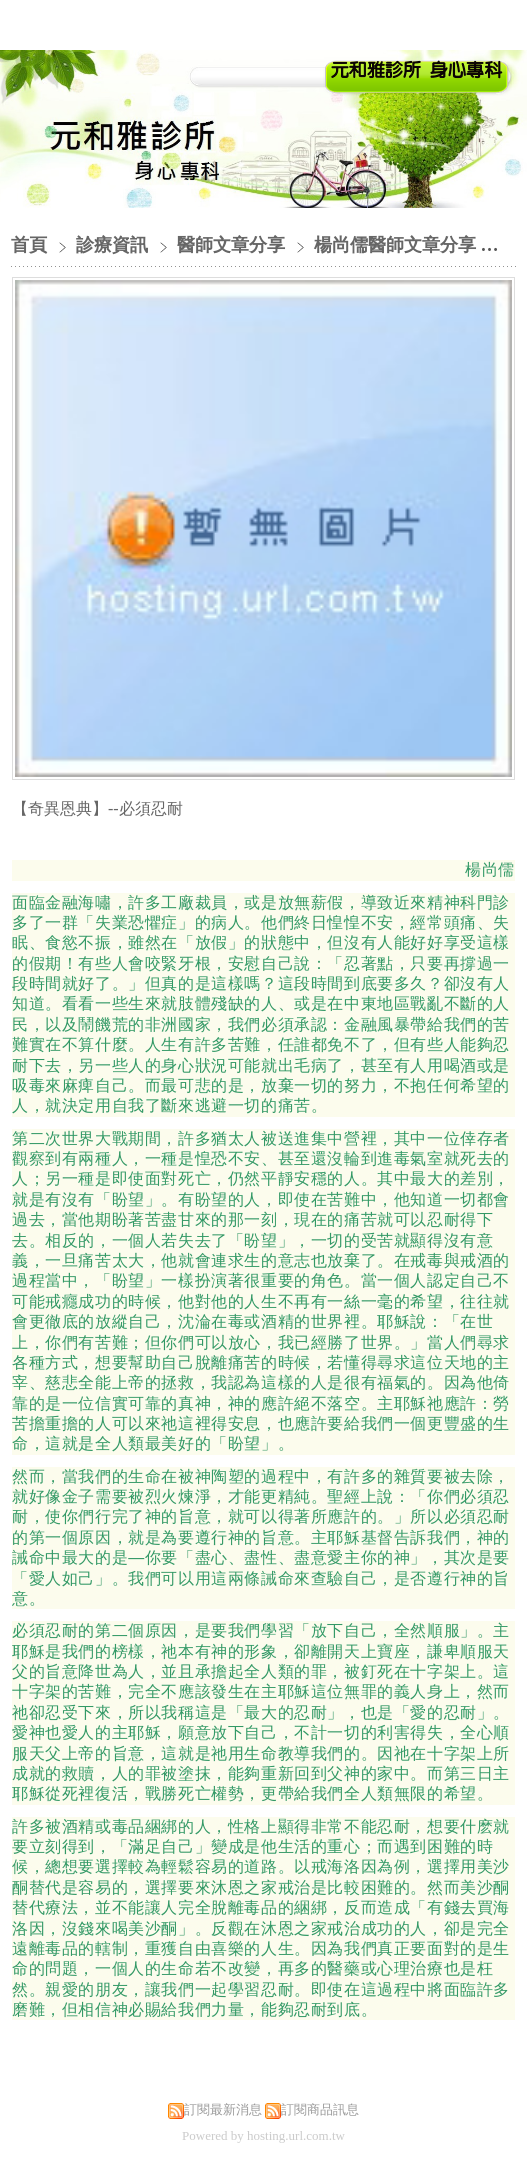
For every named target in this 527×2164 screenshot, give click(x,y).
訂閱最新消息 (223, 2109)
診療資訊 (114, 245)
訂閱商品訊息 (320, 2109)
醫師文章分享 (231, 245)
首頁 (29, 245)
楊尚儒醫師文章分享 (395, 245)
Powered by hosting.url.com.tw (263, 2135)
